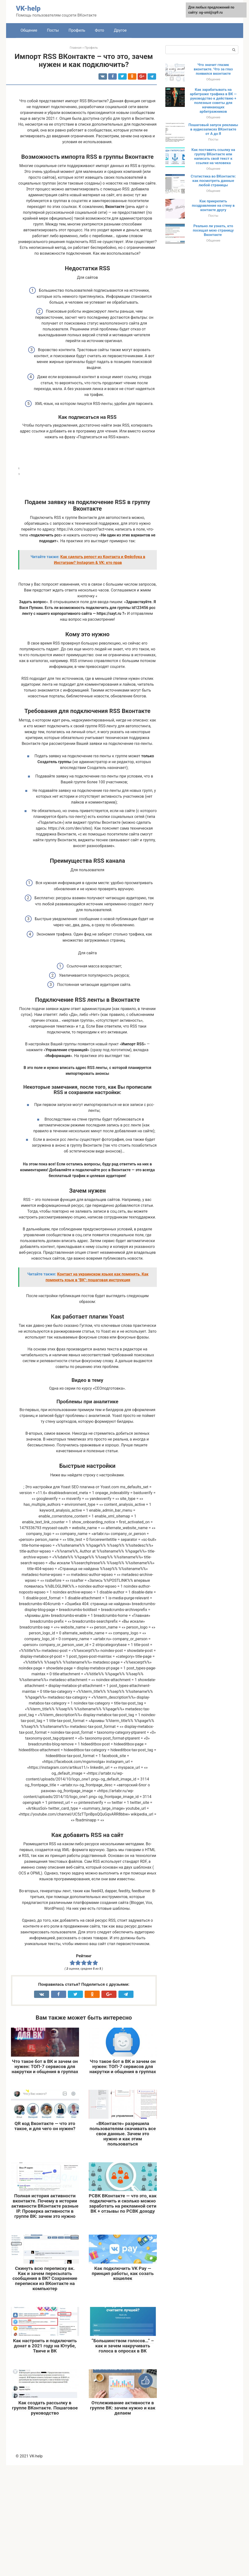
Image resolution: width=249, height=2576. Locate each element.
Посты (53, 30)
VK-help (28, 8)
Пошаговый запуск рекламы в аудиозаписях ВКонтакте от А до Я (213, 129)
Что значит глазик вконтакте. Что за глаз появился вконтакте (213, 69)
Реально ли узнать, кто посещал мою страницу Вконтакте (213, 230)
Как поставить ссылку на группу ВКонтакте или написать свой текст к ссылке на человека (213, 156)
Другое (120, 30)
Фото (99, 30)
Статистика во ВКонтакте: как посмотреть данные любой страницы (213, 180)
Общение (29, 30)
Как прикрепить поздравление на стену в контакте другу (213, 205)
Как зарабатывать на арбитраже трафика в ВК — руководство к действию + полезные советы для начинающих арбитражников (213, 100)
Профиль (77, 30)
